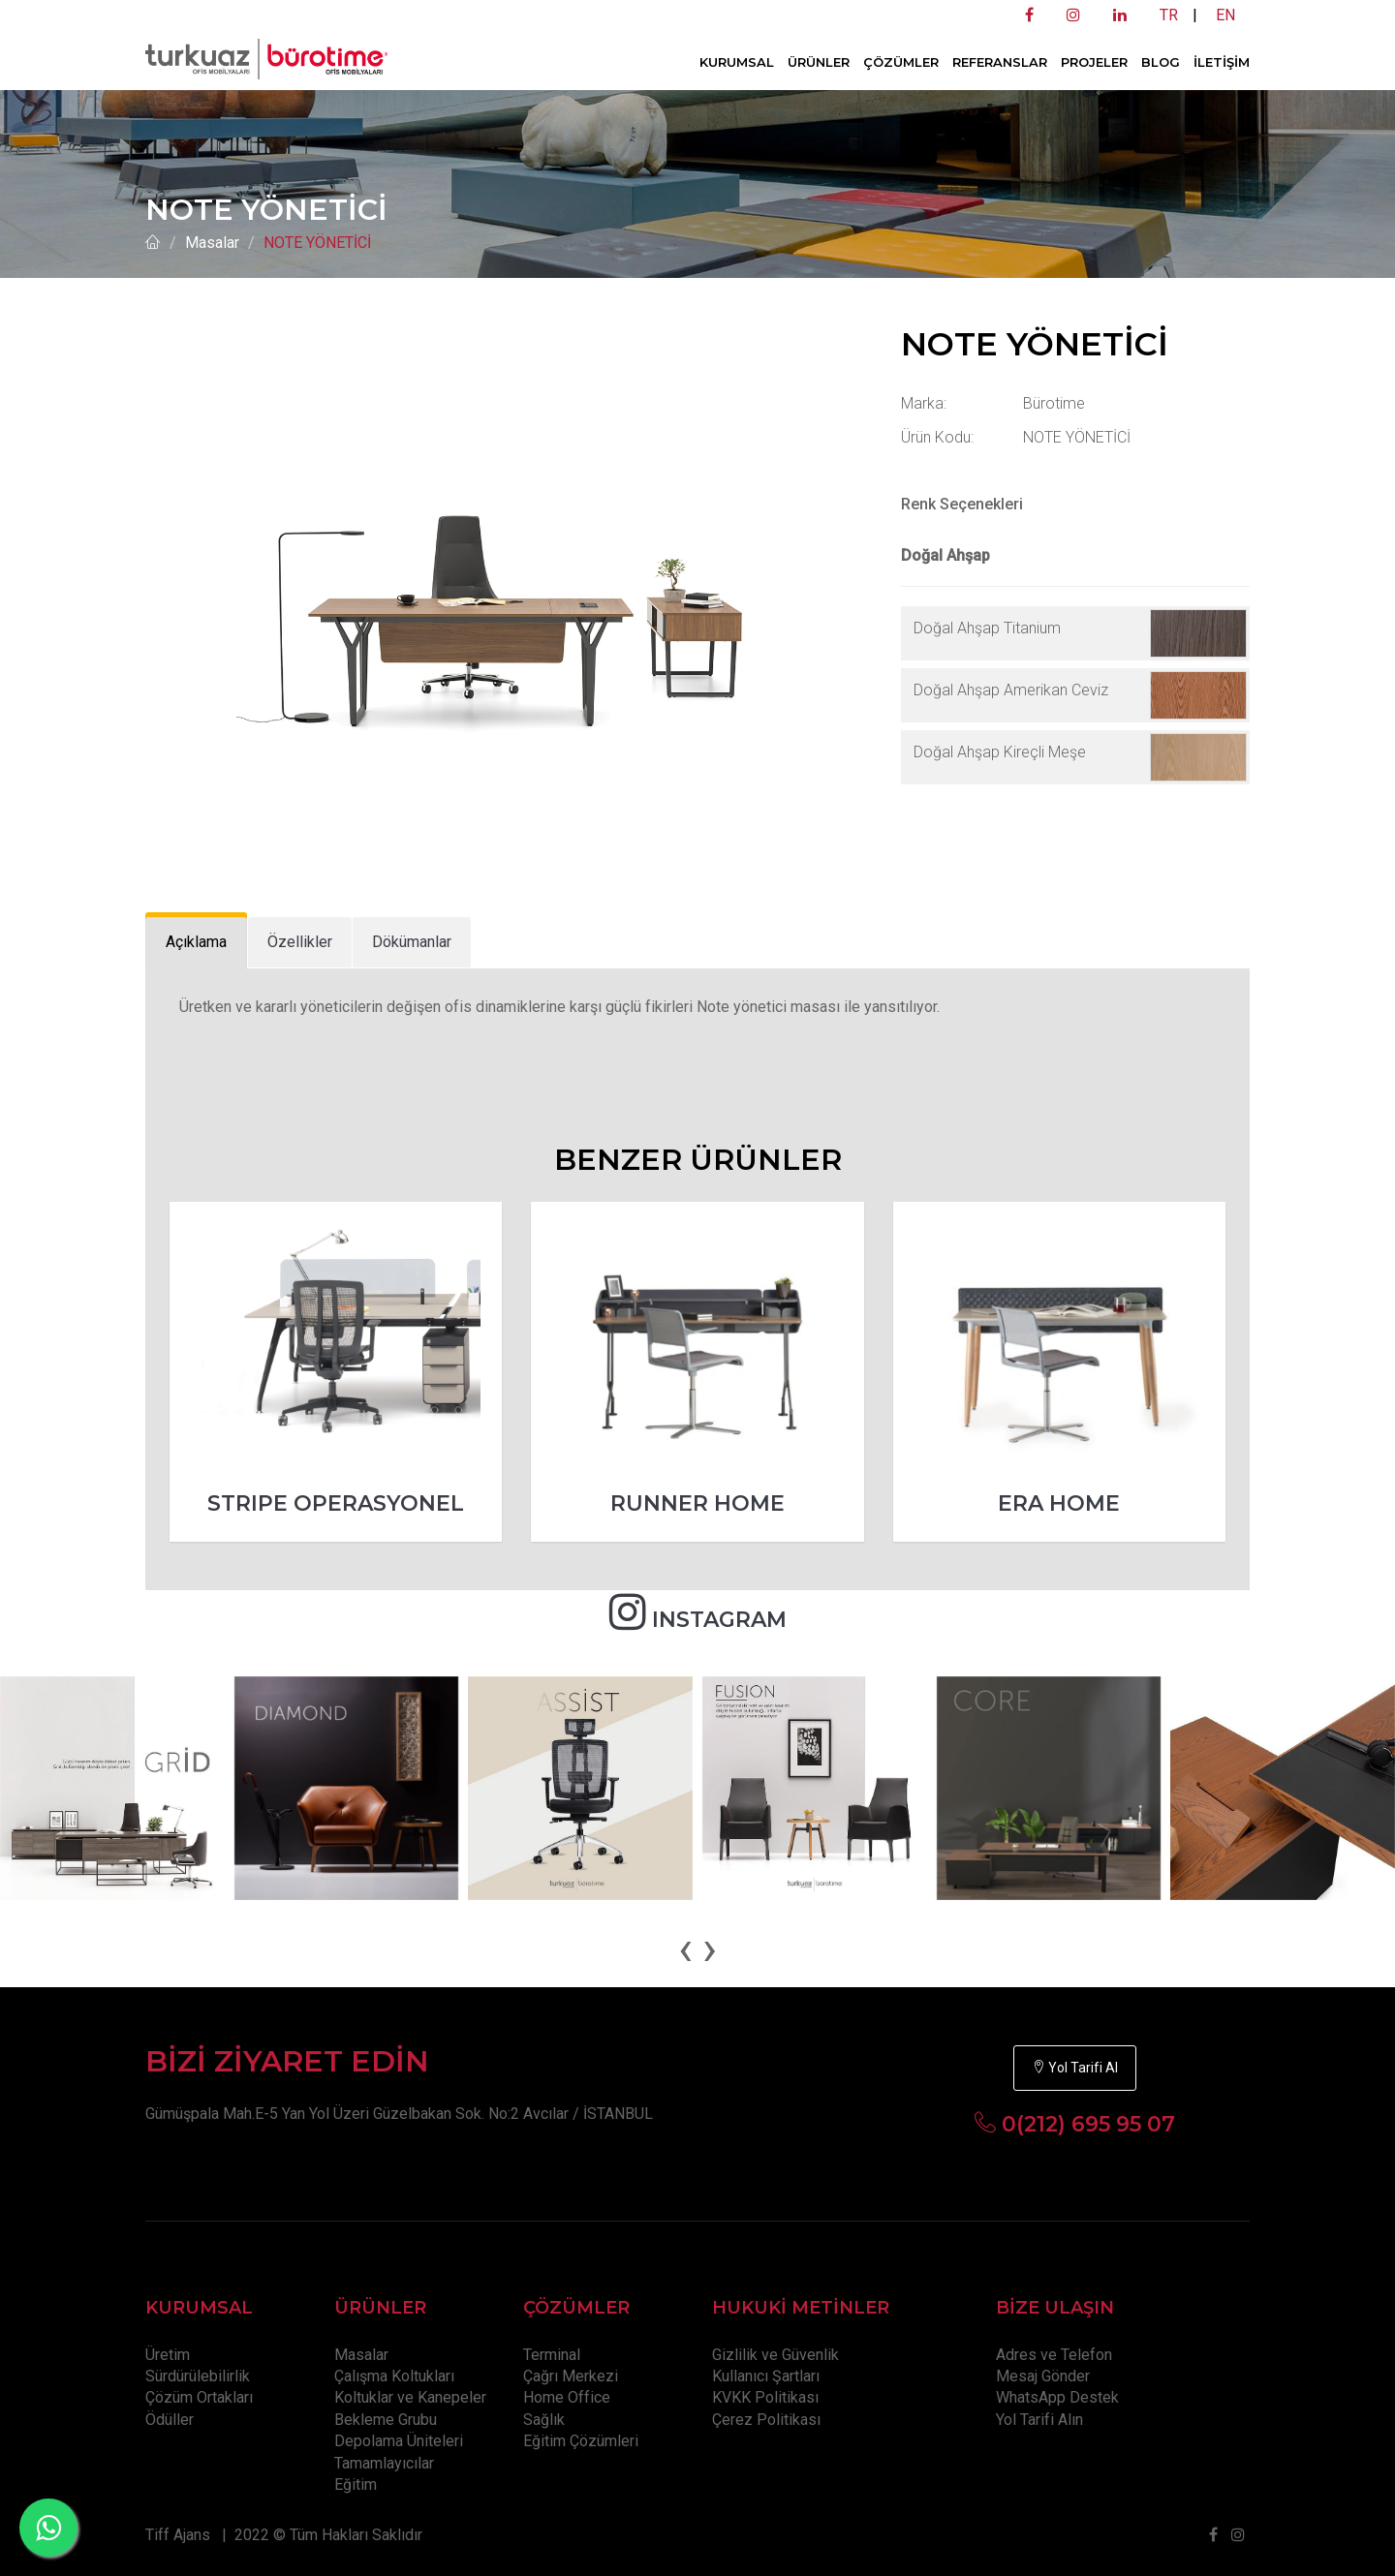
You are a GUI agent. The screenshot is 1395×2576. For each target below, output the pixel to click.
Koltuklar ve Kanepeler (410, 2397)
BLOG (1160, 62)
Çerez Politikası (766, 2419)
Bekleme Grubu (385, 2419)
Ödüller (169, 2419)
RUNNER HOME (697, 1503)
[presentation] (685, 1948)
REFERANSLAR (999, 62)
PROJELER (1094, 62)
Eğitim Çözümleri (580, 2441)
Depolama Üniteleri (398, 2441)
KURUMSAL (736, 62)
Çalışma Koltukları (394, 2376)
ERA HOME (1059, 1503)
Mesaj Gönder (1043, 2376)
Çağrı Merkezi (570, 2376)
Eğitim (355, 2484)
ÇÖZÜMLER (901, 62)
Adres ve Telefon (1054, 2355)
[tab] (196, 942)
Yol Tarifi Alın (1039, 2419)
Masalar (212, 242)
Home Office (566, 2397)
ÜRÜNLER (819, 62)
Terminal (551, 2355)
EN (1225, 15)
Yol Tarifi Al (1075, 2067)
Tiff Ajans (177, 2535)
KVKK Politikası (765, 2397)
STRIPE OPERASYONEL (335, 1503)
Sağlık (544, 2419)
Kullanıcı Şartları (766, 2376)
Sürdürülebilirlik (197, 2376)
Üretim (167, 2355)
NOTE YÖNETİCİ (317, 242)
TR (1169, 15)
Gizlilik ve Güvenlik (775, 2355)
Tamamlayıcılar (384, 2463)
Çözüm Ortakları (199, 2397)
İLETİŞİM (1222, 62)
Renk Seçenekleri (962, 504)
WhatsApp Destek (1057, 2397)
